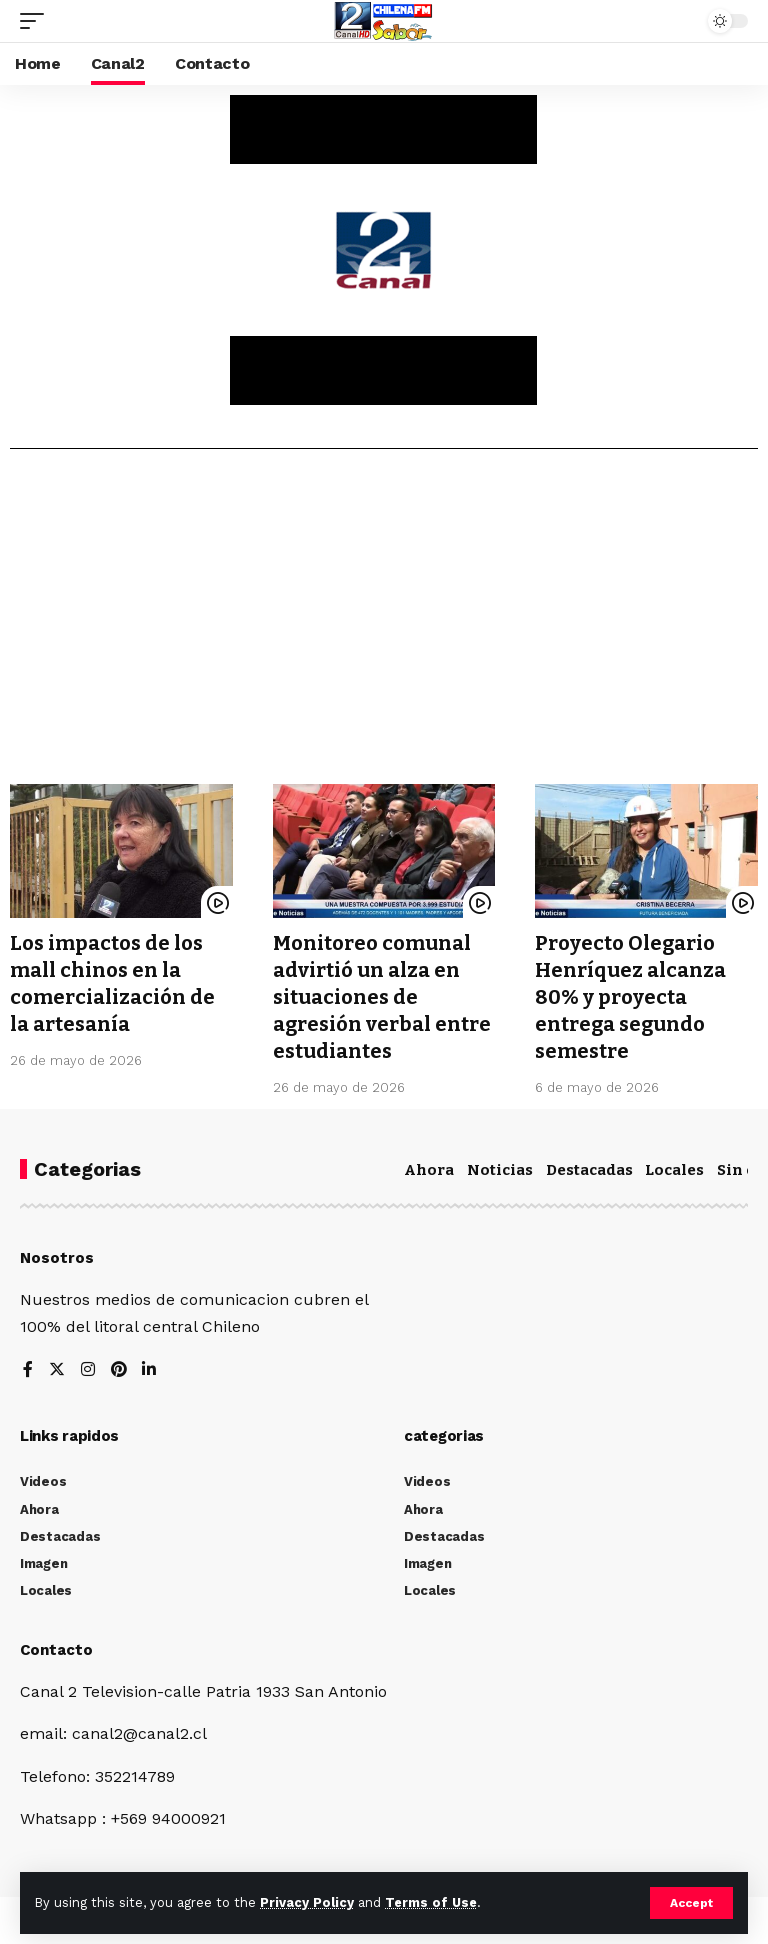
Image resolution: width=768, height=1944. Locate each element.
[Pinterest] (119, 1365)
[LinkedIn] (150, 1365)
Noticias (500, 1165)
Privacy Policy (307, 1902)
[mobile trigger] (37, 21)
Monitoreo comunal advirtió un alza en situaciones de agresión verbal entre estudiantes (382, 995)
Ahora (429, 1165)
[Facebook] (28, 1365)
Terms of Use (431, 1902)
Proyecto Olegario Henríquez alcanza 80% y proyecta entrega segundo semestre (630, 995)
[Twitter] (57, 1365)
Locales (674, 1165)
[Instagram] (88, 1365)
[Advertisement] (384, 624)
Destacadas (589, 1165)
